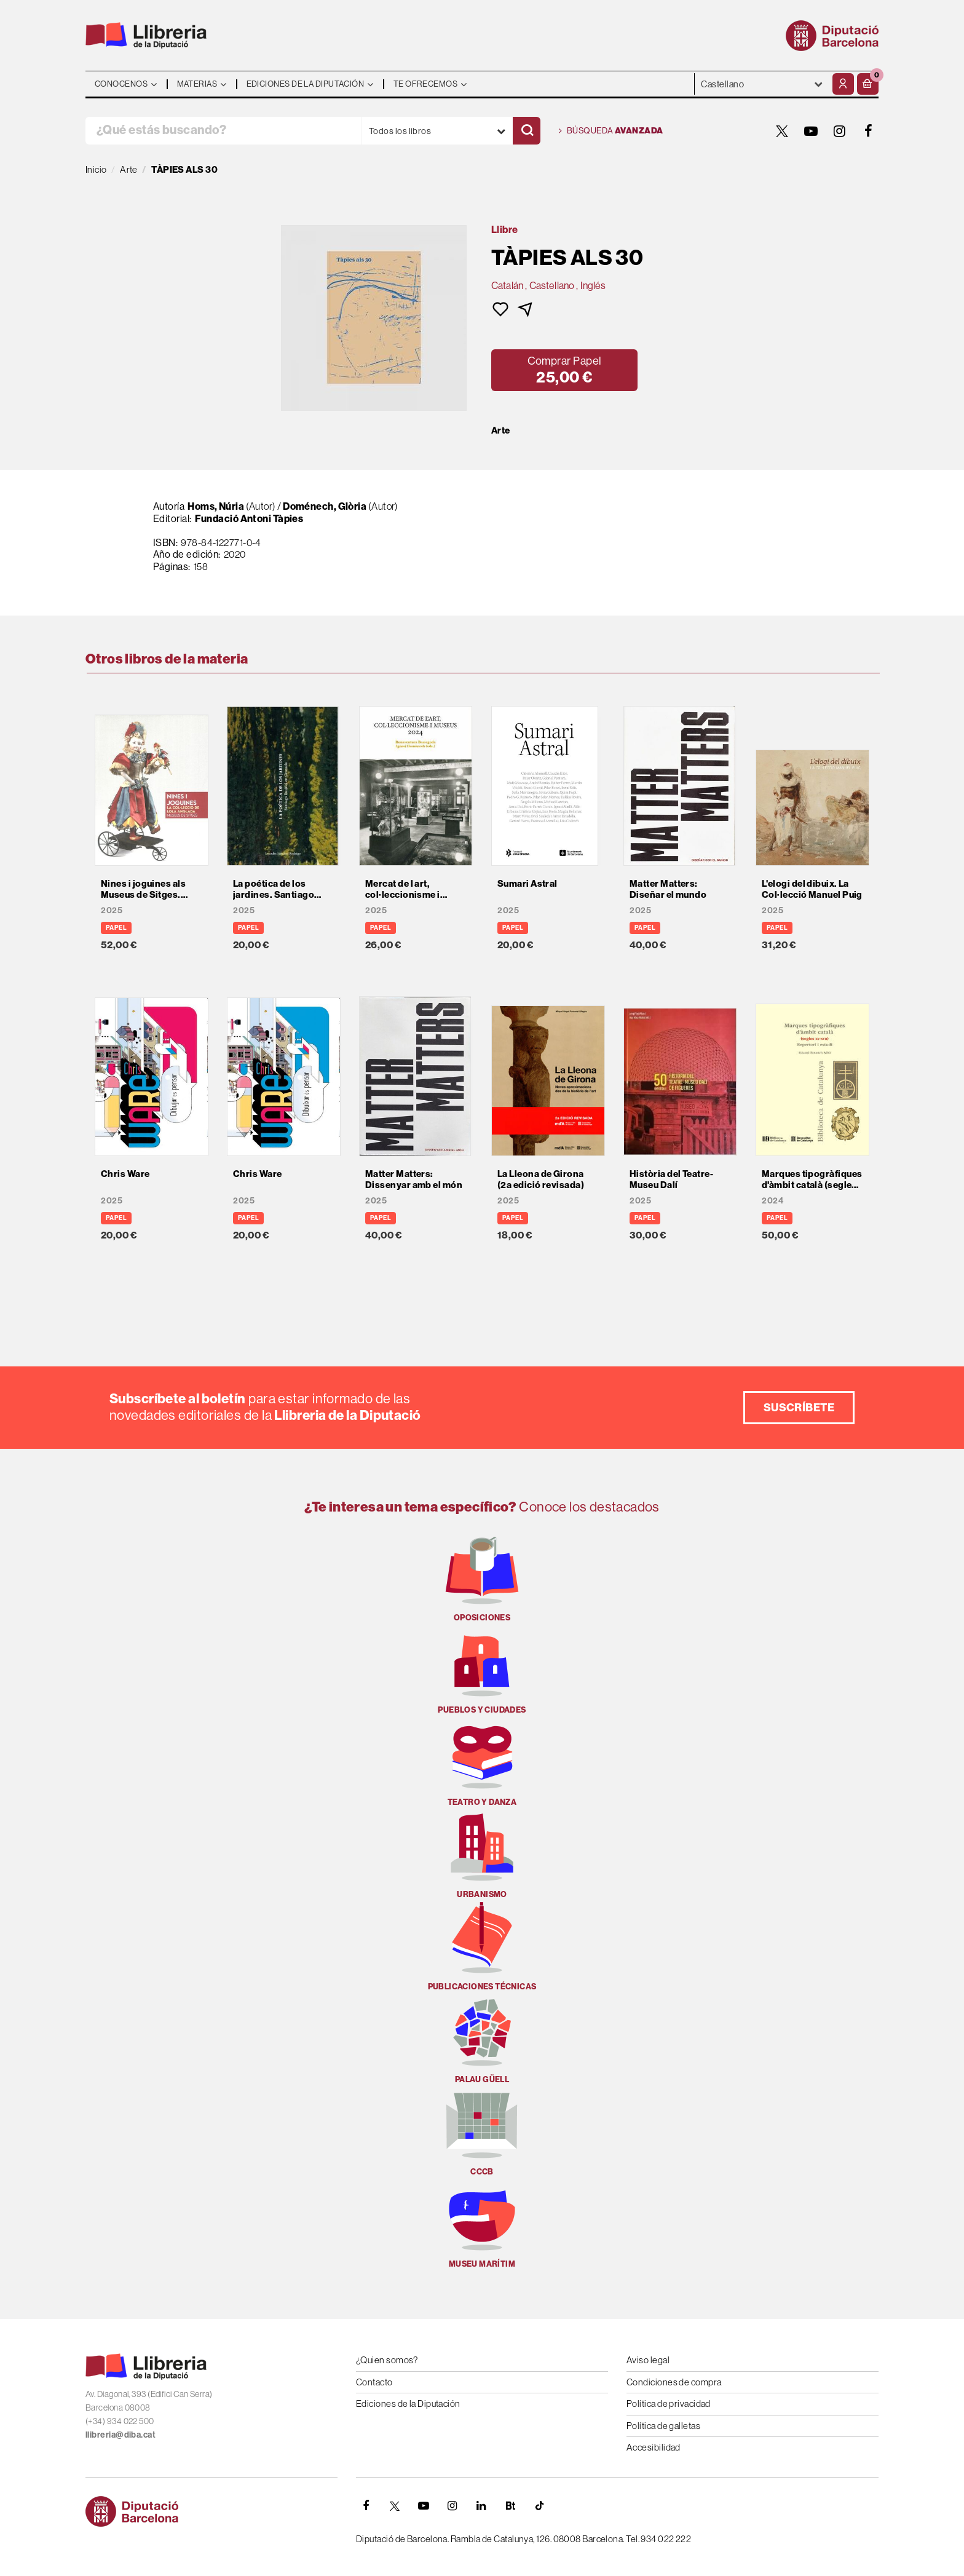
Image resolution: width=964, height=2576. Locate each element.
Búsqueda (611, 131)
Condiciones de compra (673, 2382)
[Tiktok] (539, 2506)
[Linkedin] (481, 2506)
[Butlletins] (510, 2506)
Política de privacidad (668, 2403)
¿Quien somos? (387, 2360)
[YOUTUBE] (811, 131)
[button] (868, 84)
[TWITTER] (782, 131)
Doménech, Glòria (324, 506)
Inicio (96, 169)
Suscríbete (799, 1407)
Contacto (374, 2382)
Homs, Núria (216, 506)
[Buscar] (526, 131)
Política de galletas (663, 2425)
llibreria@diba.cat (120, 2435)
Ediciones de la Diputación (408, 2403)
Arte (500, 430)
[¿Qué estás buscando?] (223, 131)
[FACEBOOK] (869, 131)
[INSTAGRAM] (840, 131)
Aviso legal (648, 2360)
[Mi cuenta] (843, 84)
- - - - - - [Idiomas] (762, 84)
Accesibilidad (653, 2447)
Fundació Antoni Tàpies (249, 519)
